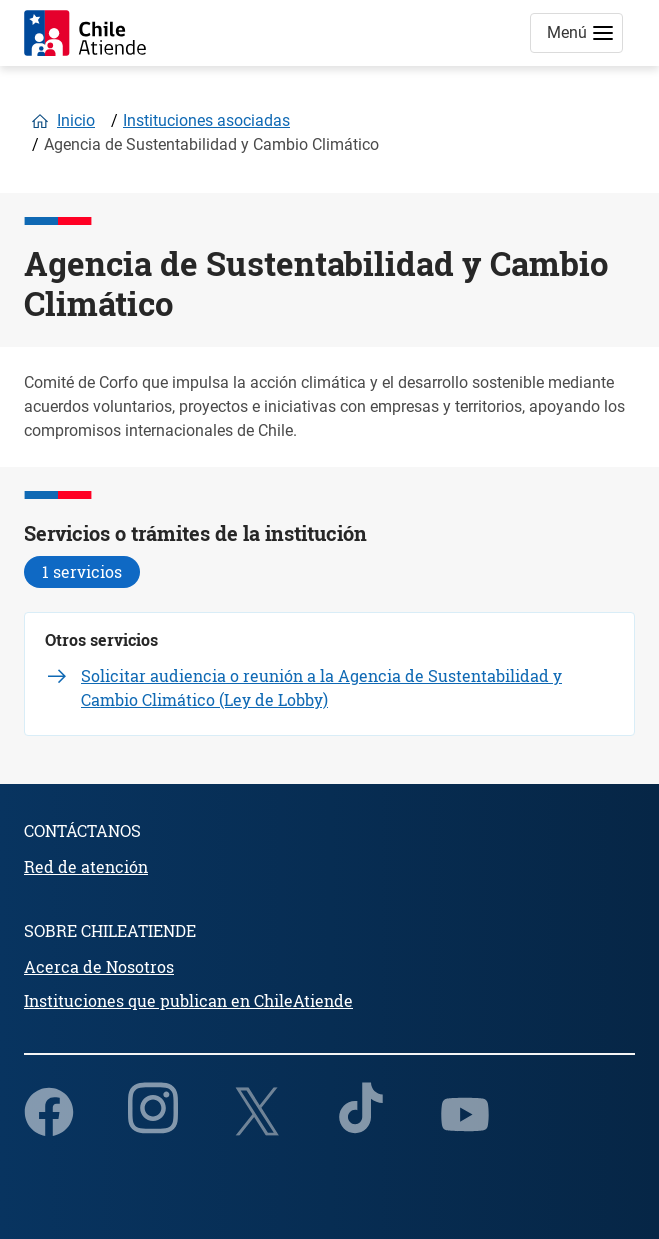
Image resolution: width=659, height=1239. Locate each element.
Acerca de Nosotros (99, 966)
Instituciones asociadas (206, 120)
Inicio (76, 120)
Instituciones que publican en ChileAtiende (188, 1000)
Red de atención (86, 866)
